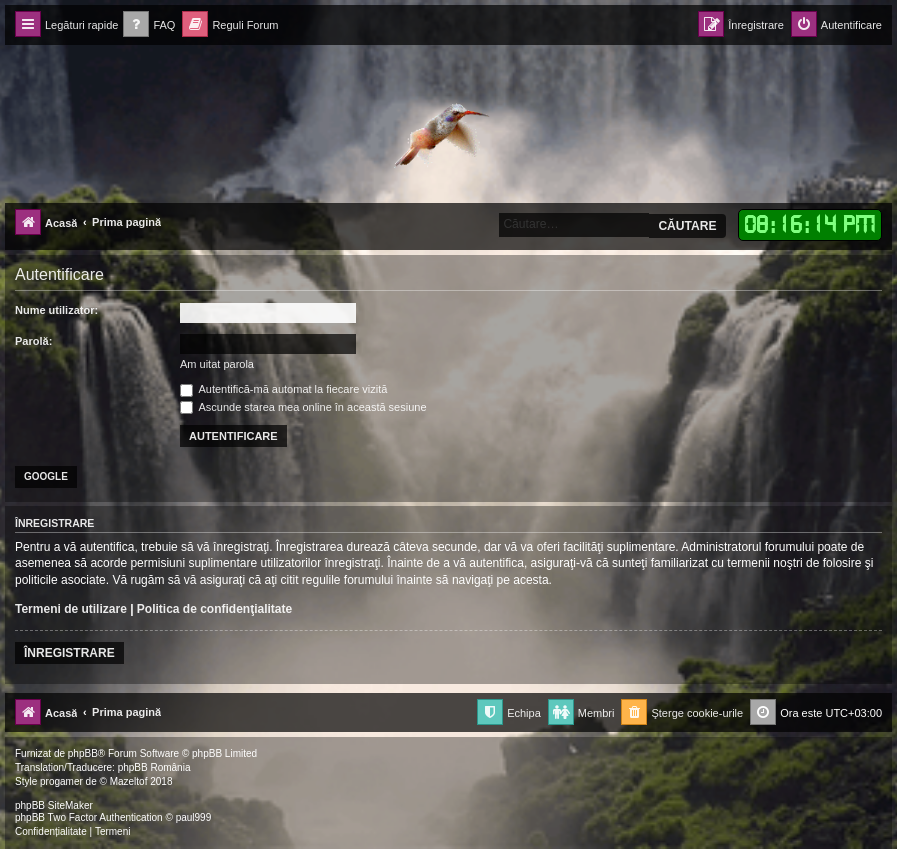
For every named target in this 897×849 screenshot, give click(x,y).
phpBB (83, 753)
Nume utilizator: (56, 310)
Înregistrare (69, 653)
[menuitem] (149, 25)
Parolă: (33, 341)
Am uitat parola (217, 364)
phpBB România (154, 767)
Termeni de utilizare (71, 609)
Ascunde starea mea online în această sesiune (303, 407)
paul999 (194, 817)
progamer (61, 781)
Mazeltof (129, 781)
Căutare (687, 226)
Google (46, 476)
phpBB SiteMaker (54, 805)
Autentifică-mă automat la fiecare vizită (283, 389)
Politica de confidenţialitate (214, 609)
